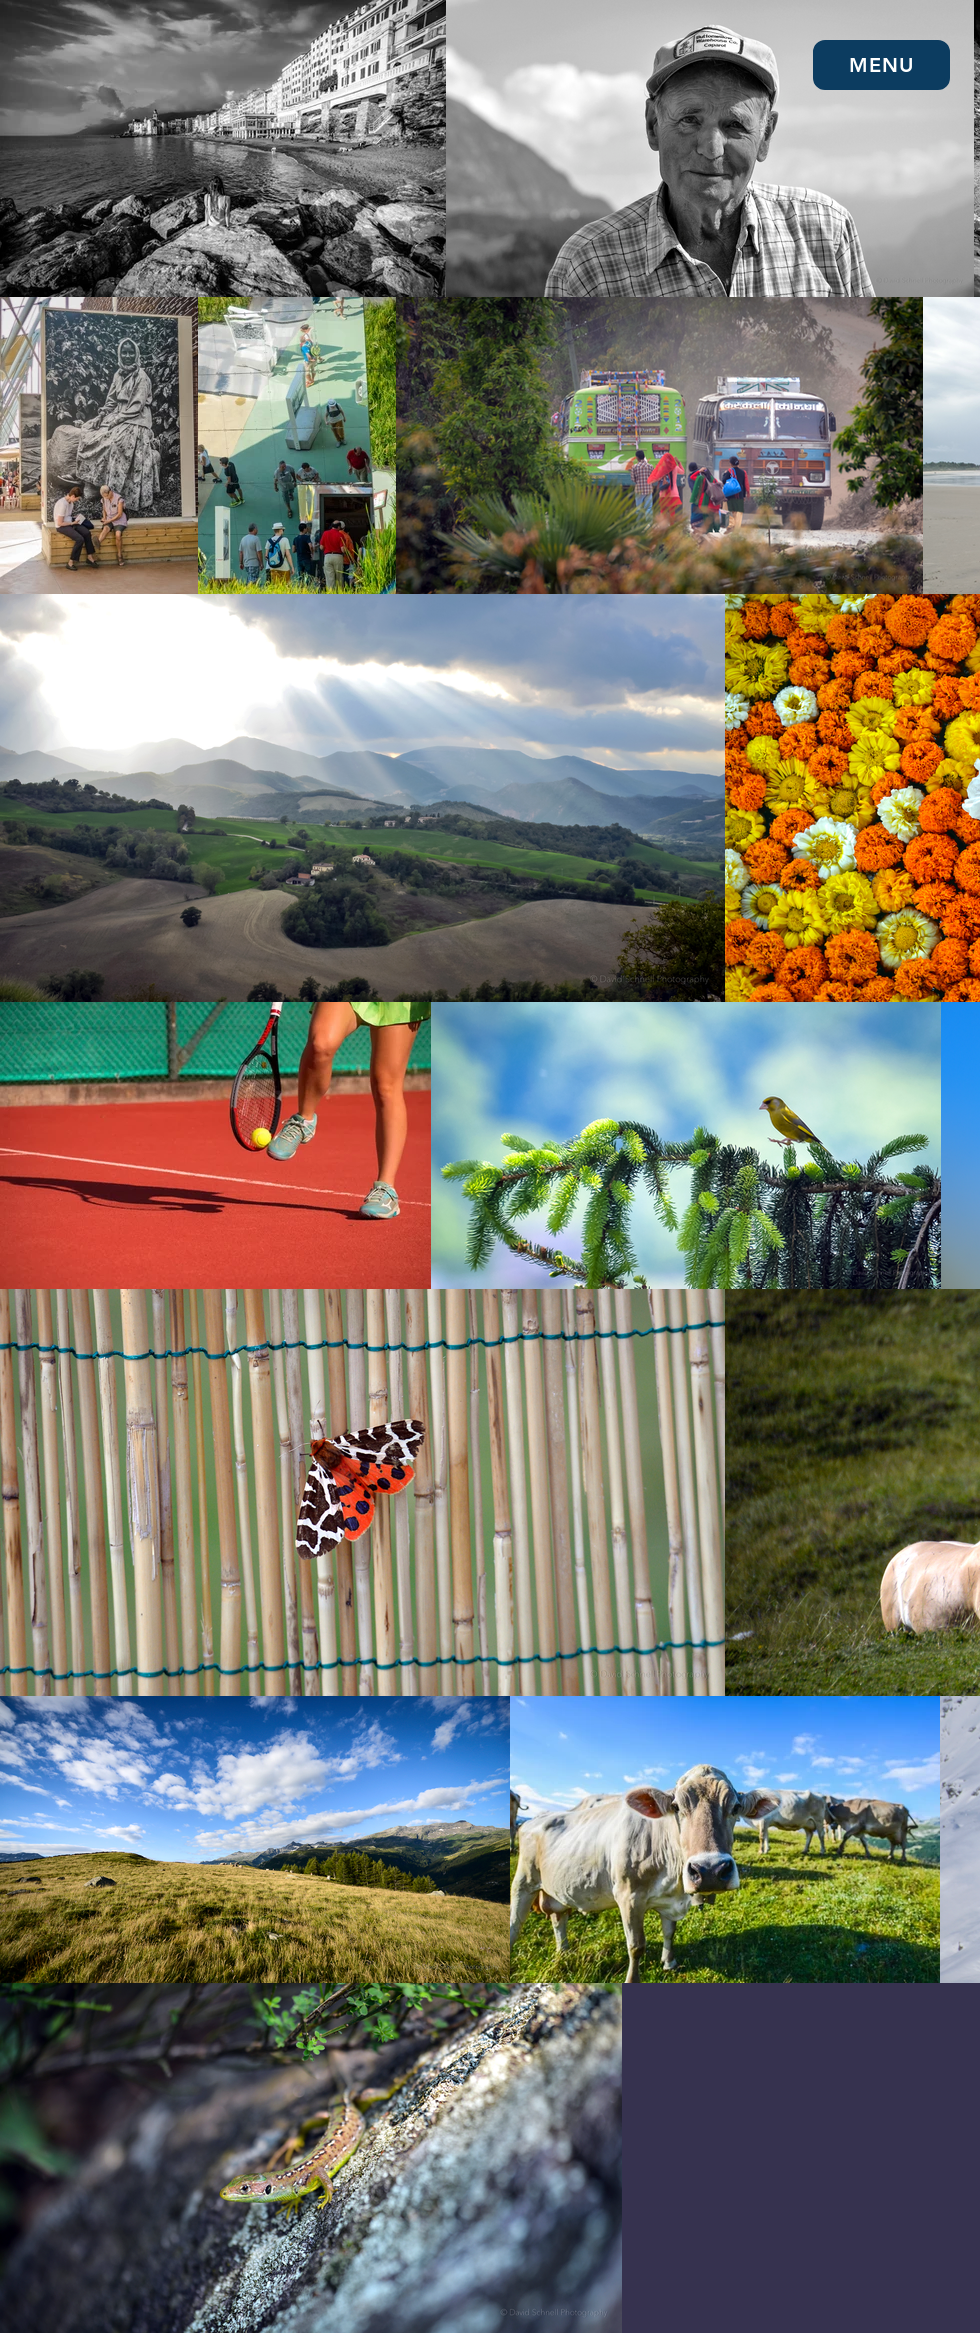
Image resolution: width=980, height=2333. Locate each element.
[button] (881, 65)
